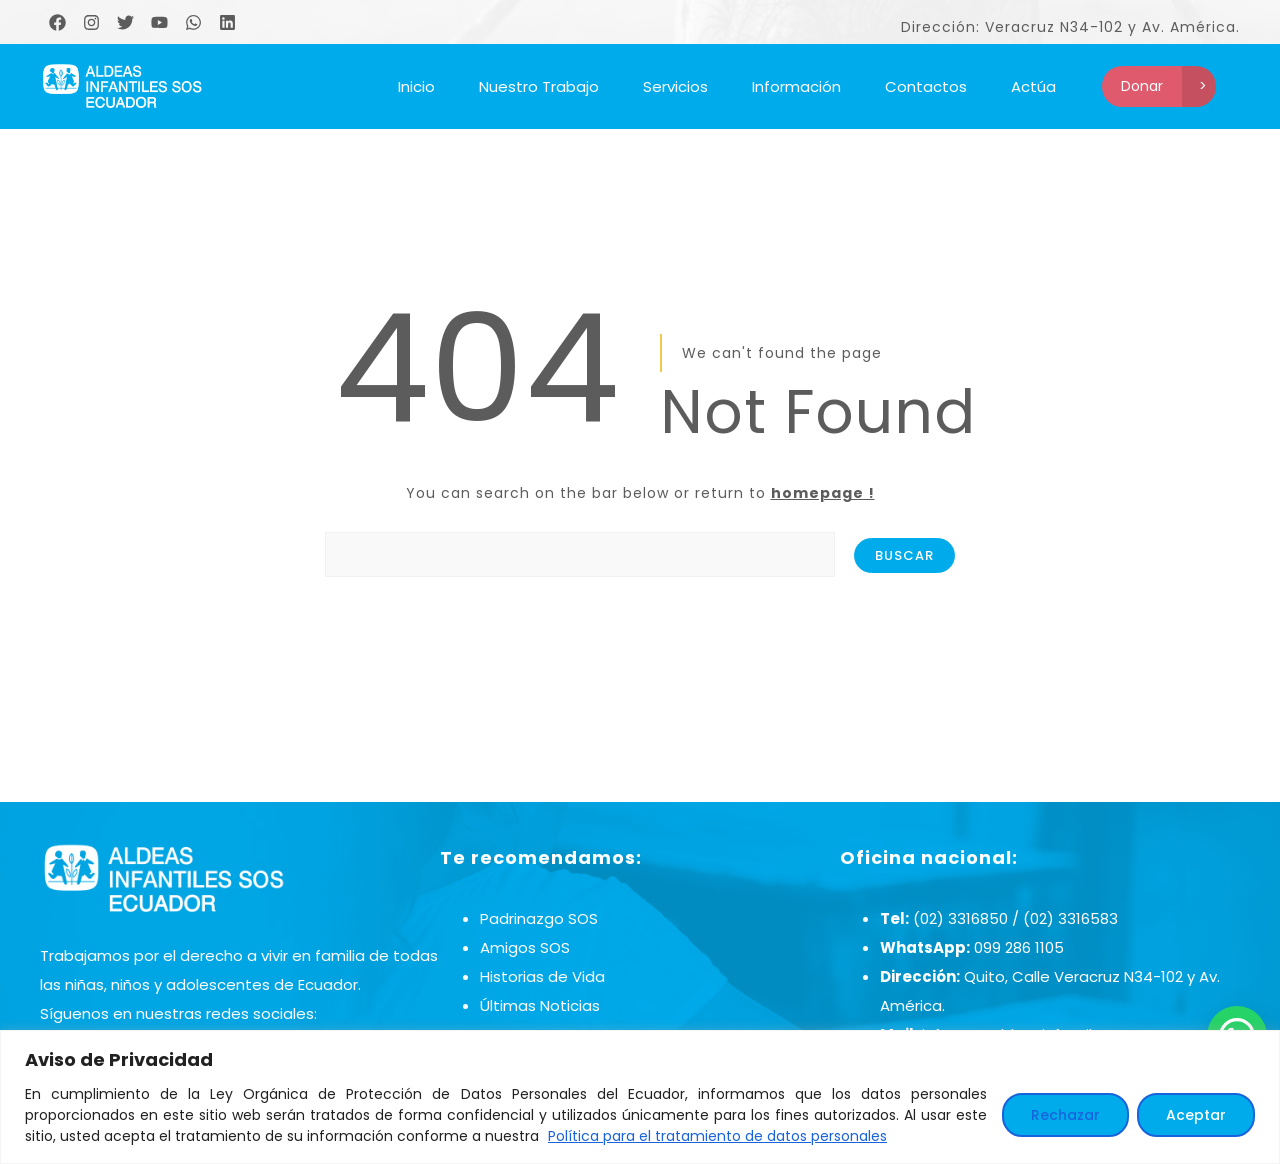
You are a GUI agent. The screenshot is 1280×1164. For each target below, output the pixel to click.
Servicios (675, 86)
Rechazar (1065, 1115)
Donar (1142, 86)
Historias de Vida (542, 976)
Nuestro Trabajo (539, 86)
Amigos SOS (525, 947)
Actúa (1033, 86)
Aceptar (1196, 1115)
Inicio (416, 86)
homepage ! (823, 493)
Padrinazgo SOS (539, 918)
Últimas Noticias (540, 1005)
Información (796, 86)
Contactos (926, 86)
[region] (640, 1097)
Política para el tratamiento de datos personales (717, 1136)
